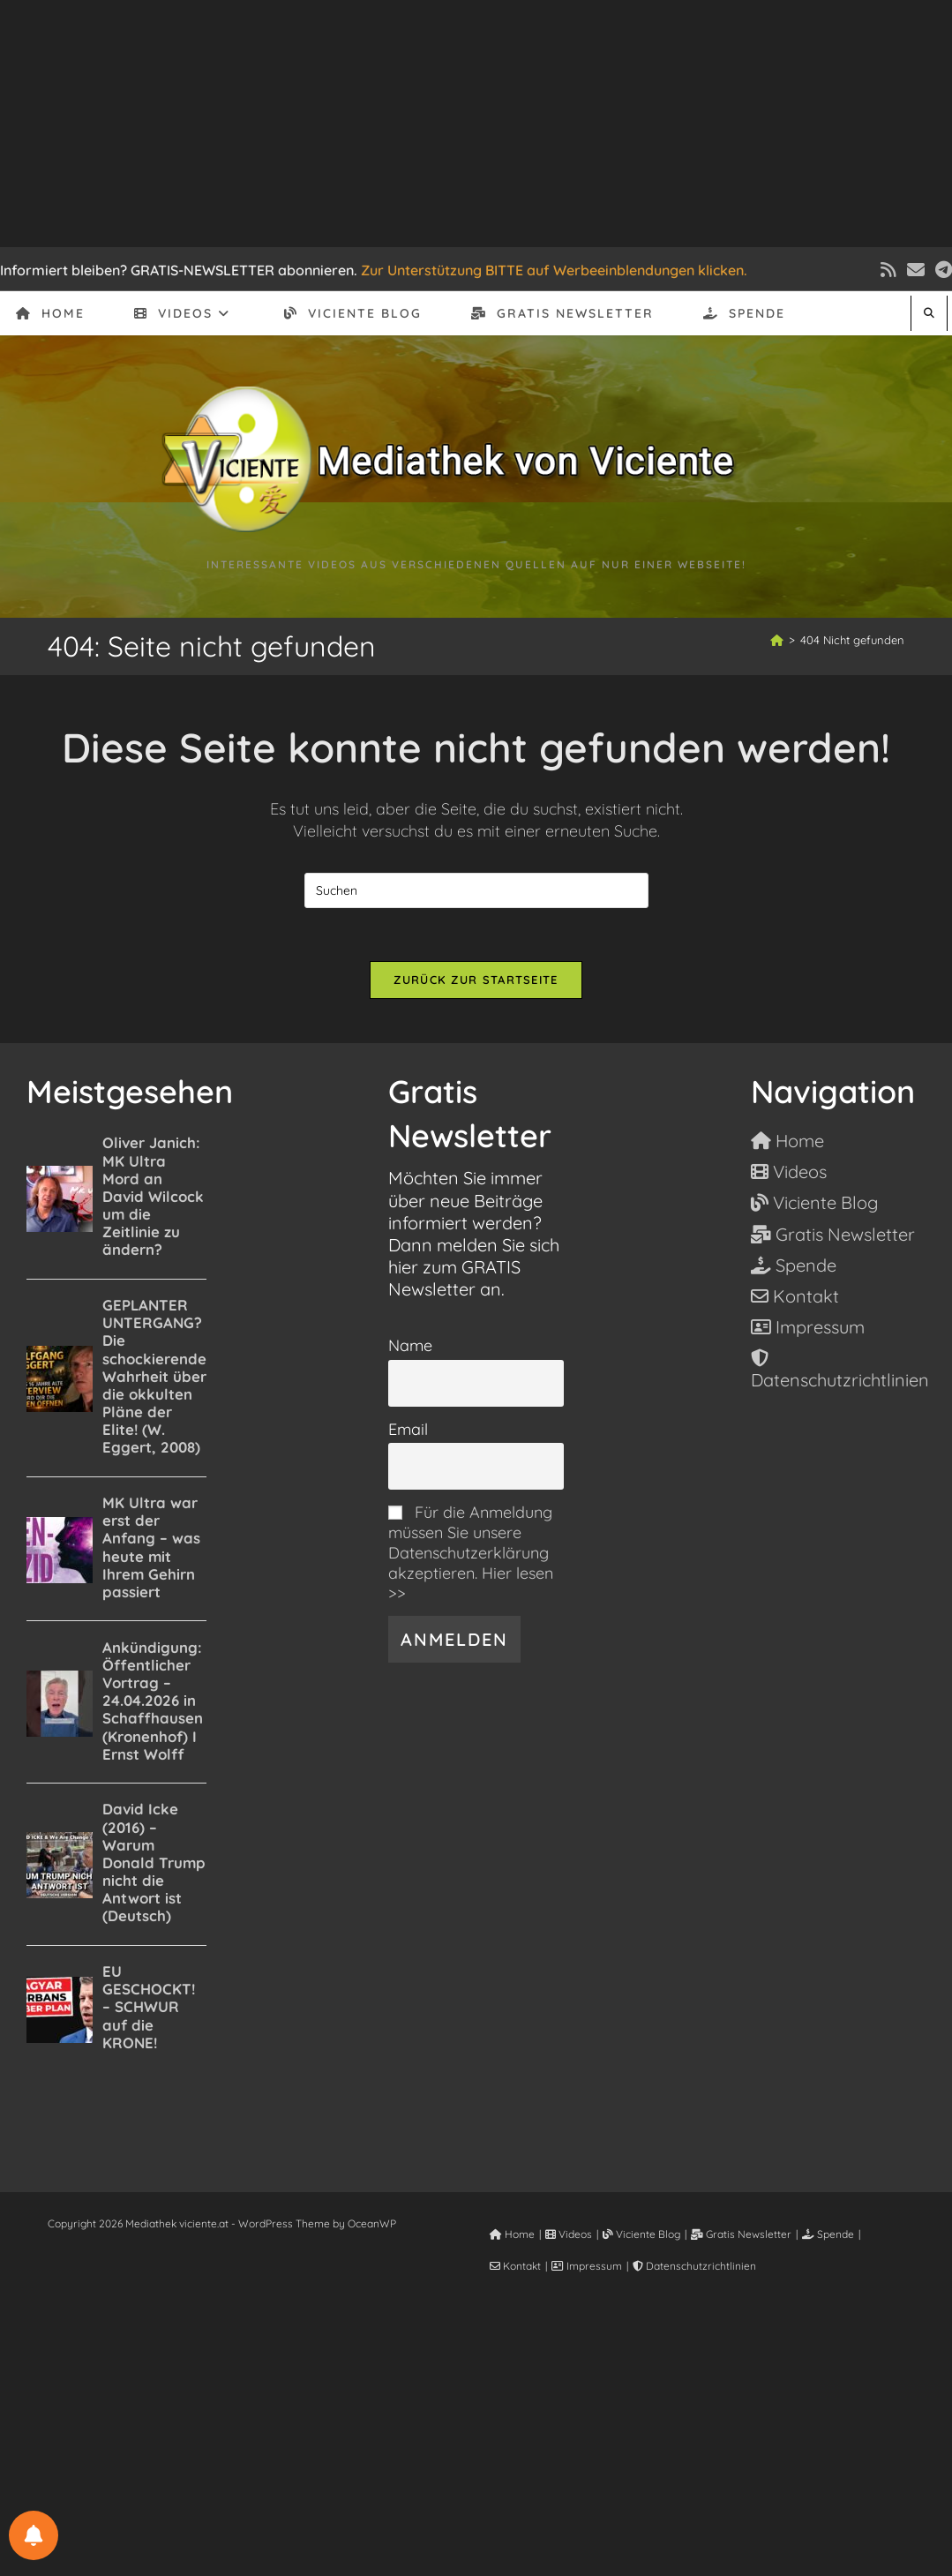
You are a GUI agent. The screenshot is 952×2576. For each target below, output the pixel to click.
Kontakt (515, 2266)
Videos (568, 2235)
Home (512, 2235)
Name (410, 1346)
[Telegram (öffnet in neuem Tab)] (941, 270)
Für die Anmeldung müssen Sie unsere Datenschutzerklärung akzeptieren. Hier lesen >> (470, 1553)
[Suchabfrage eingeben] (476, 890)
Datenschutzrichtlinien (694, 2266)
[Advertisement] (476, 123)
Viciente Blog (641, 2235)
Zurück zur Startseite (476, 980)
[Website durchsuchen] (929, 313)
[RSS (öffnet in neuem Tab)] (888, 270)
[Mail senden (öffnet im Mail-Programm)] (916, 270)
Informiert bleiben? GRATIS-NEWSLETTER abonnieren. (178, 270)
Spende (828, 2235)
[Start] (776, 640)
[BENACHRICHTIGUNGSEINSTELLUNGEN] (33, 2535)
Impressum (586, 2266)
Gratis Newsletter (741, 2235)
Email (408, 1430)
